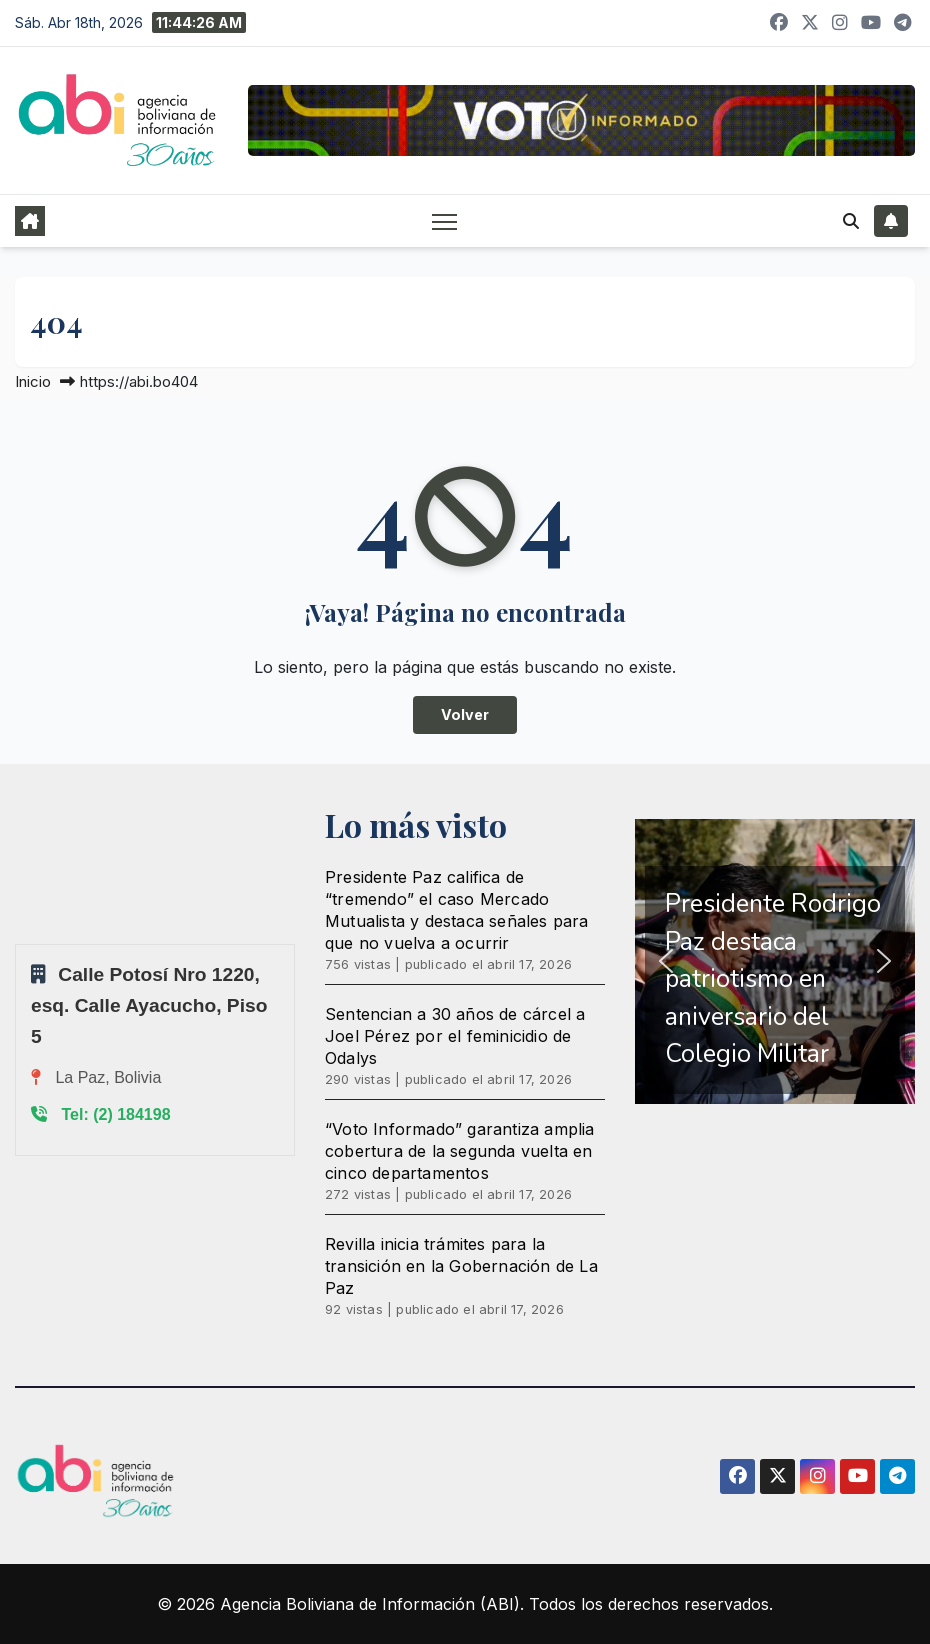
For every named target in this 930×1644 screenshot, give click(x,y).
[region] (775, 961)
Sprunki (18, 943)
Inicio (33, 381)
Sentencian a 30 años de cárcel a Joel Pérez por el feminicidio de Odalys (455, 1036)
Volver (465, 714)
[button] (851, 221)
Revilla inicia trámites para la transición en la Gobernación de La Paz (461, 1266)
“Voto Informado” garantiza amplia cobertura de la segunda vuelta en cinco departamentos (460, 1151)
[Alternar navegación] (444, 220)
